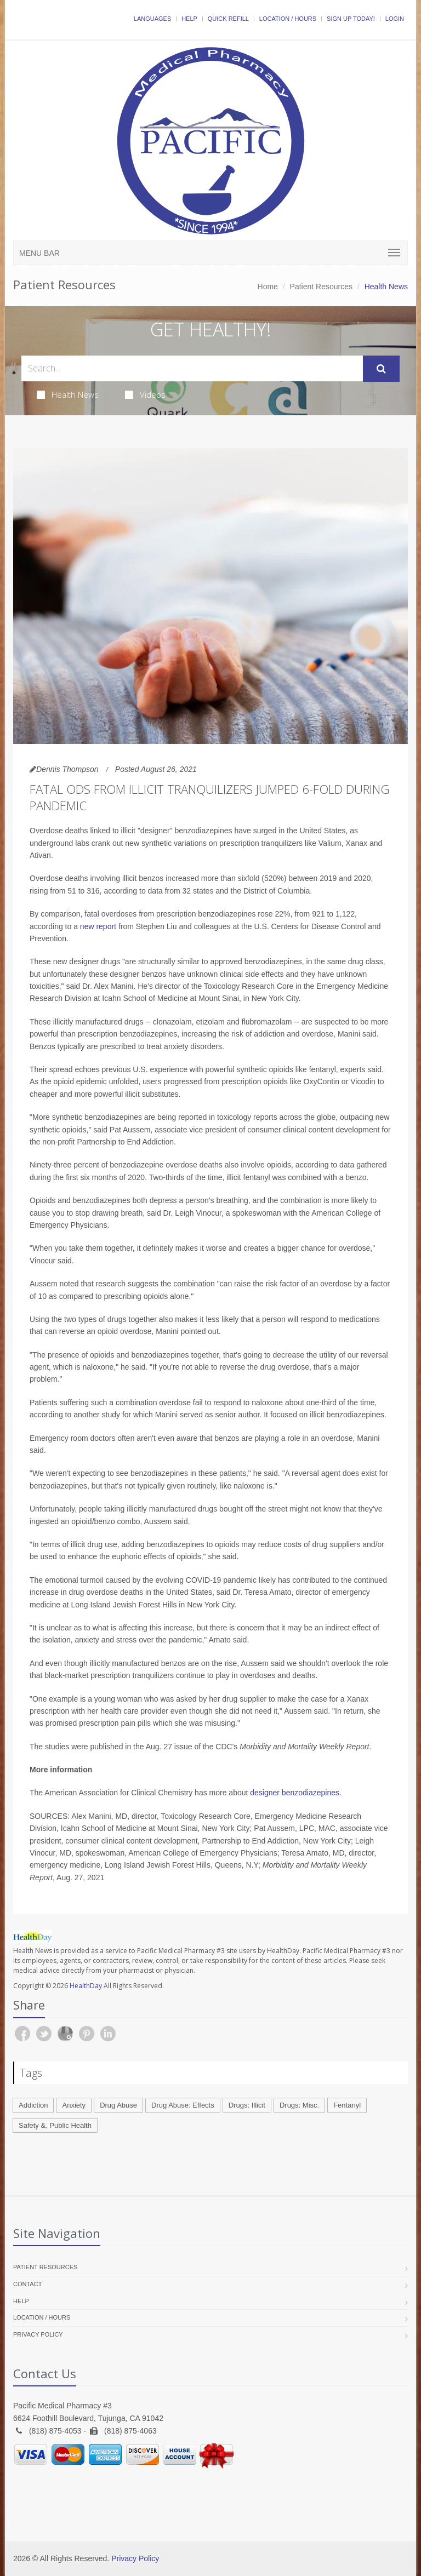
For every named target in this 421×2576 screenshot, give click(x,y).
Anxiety (74, 2105)
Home (268, 286)
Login (394, 18)
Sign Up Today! (351, 18)
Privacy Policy (38, 2334)
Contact (27, 2284)
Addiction (33, 2105)
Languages (152, 18)
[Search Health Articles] (192, 368)
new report (98, 926)
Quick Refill (228, 18)
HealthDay (86, 1985)
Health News (68, 394)
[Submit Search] (381, 369)
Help (189, 18)
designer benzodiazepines (294, 1792)
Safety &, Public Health (55, 2125)
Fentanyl (347, 2105)
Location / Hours (287, 18)
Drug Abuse (118, 2105)
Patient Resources (321, 286)
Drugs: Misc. (299, 2105)
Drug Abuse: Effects (182, 2105)
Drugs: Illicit (247, 2105)
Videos (145, 394)
